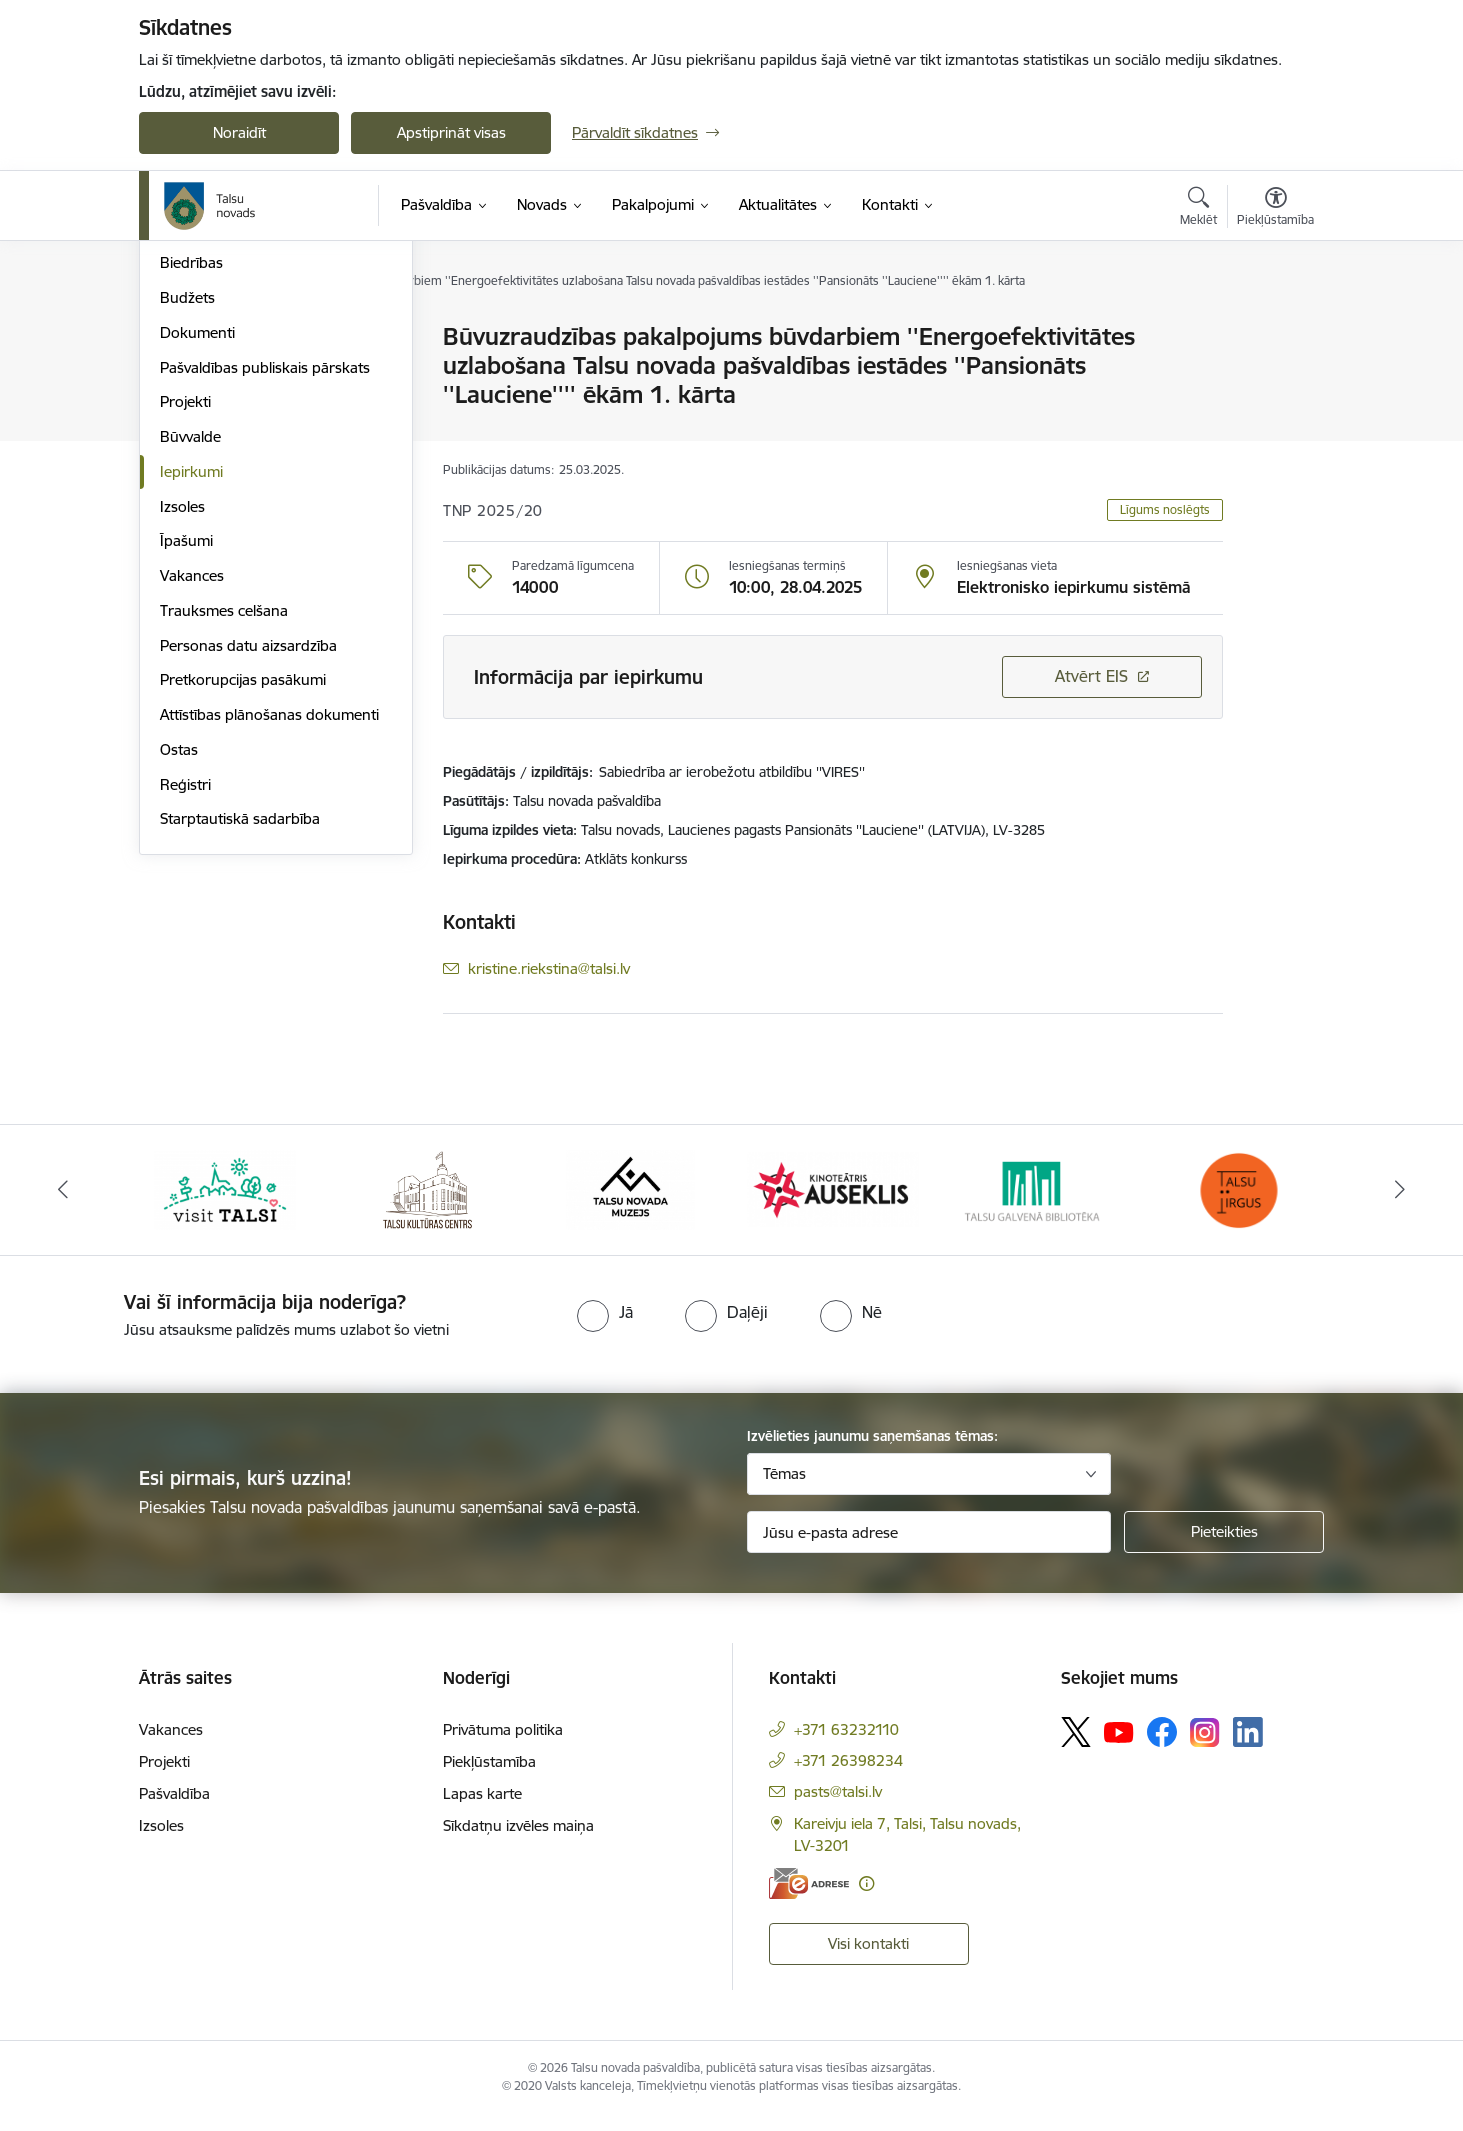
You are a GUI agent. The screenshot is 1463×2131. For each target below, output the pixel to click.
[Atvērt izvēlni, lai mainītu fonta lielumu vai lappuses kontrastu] (1275, 209)
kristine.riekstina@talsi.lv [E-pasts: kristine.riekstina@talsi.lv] (549, 968)
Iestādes (188, 407)
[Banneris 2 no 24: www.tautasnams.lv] (427, 1203)
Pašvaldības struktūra (232, 372)
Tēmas (784, 1488)
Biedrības (191, 476)
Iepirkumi (191, 685)
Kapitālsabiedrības (221, 442)
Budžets (187, 511)
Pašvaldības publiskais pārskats (265, 581)
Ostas (179, 963)
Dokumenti (197, 546)
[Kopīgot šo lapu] (1275, 378)
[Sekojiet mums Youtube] (1119, 1746)
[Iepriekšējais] (64, 1205)
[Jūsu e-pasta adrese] (929, 1547)
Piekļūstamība (489, 1776)
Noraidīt (239, 132)
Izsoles (182, 720)
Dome (180, 337)
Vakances (192, 789)
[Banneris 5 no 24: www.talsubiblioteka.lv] (1035, 1203)
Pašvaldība (174, 1808)
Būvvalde (190, 650)
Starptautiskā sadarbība (240, 1032)
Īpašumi (186, 754)
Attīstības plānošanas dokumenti (269, 928)
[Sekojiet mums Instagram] (1205, 1747)
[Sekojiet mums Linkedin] (1248, 1748)
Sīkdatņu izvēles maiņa (518, 1840)
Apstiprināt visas (451, 132)
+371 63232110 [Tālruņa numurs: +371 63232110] (846, 1744)
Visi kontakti (868, 1958)
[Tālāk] (1400, 1205)
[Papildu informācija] (866, 1898)
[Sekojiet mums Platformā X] (1076, 1747)
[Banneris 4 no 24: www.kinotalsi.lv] (833, 1203)
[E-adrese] (809, 1898)
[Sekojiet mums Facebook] (1162, 1747)
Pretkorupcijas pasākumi (243, 893)
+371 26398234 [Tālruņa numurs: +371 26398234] (848, 1775)
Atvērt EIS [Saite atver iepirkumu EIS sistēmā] (1091, 676)
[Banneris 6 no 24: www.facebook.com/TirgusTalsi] (1238, 1203)
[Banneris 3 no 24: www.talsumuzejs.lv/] (630, 1203)
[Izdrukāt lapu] (1275, 328)
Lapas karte (482, 1808)
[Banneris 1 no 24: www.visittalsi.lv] (225, 1203)
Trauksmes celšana (224, 824)
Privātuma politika (503, 1744)
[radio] (605, 1328)
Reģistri (185, 998)
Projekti (185, 615)
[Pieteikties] (1224, 1547)
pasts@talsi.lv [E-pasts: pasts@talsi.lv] (838, 1806)
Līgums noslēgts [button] (1165, 509)
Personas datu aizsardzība (248, 859)
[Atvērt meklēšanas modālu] (1198, 209)
